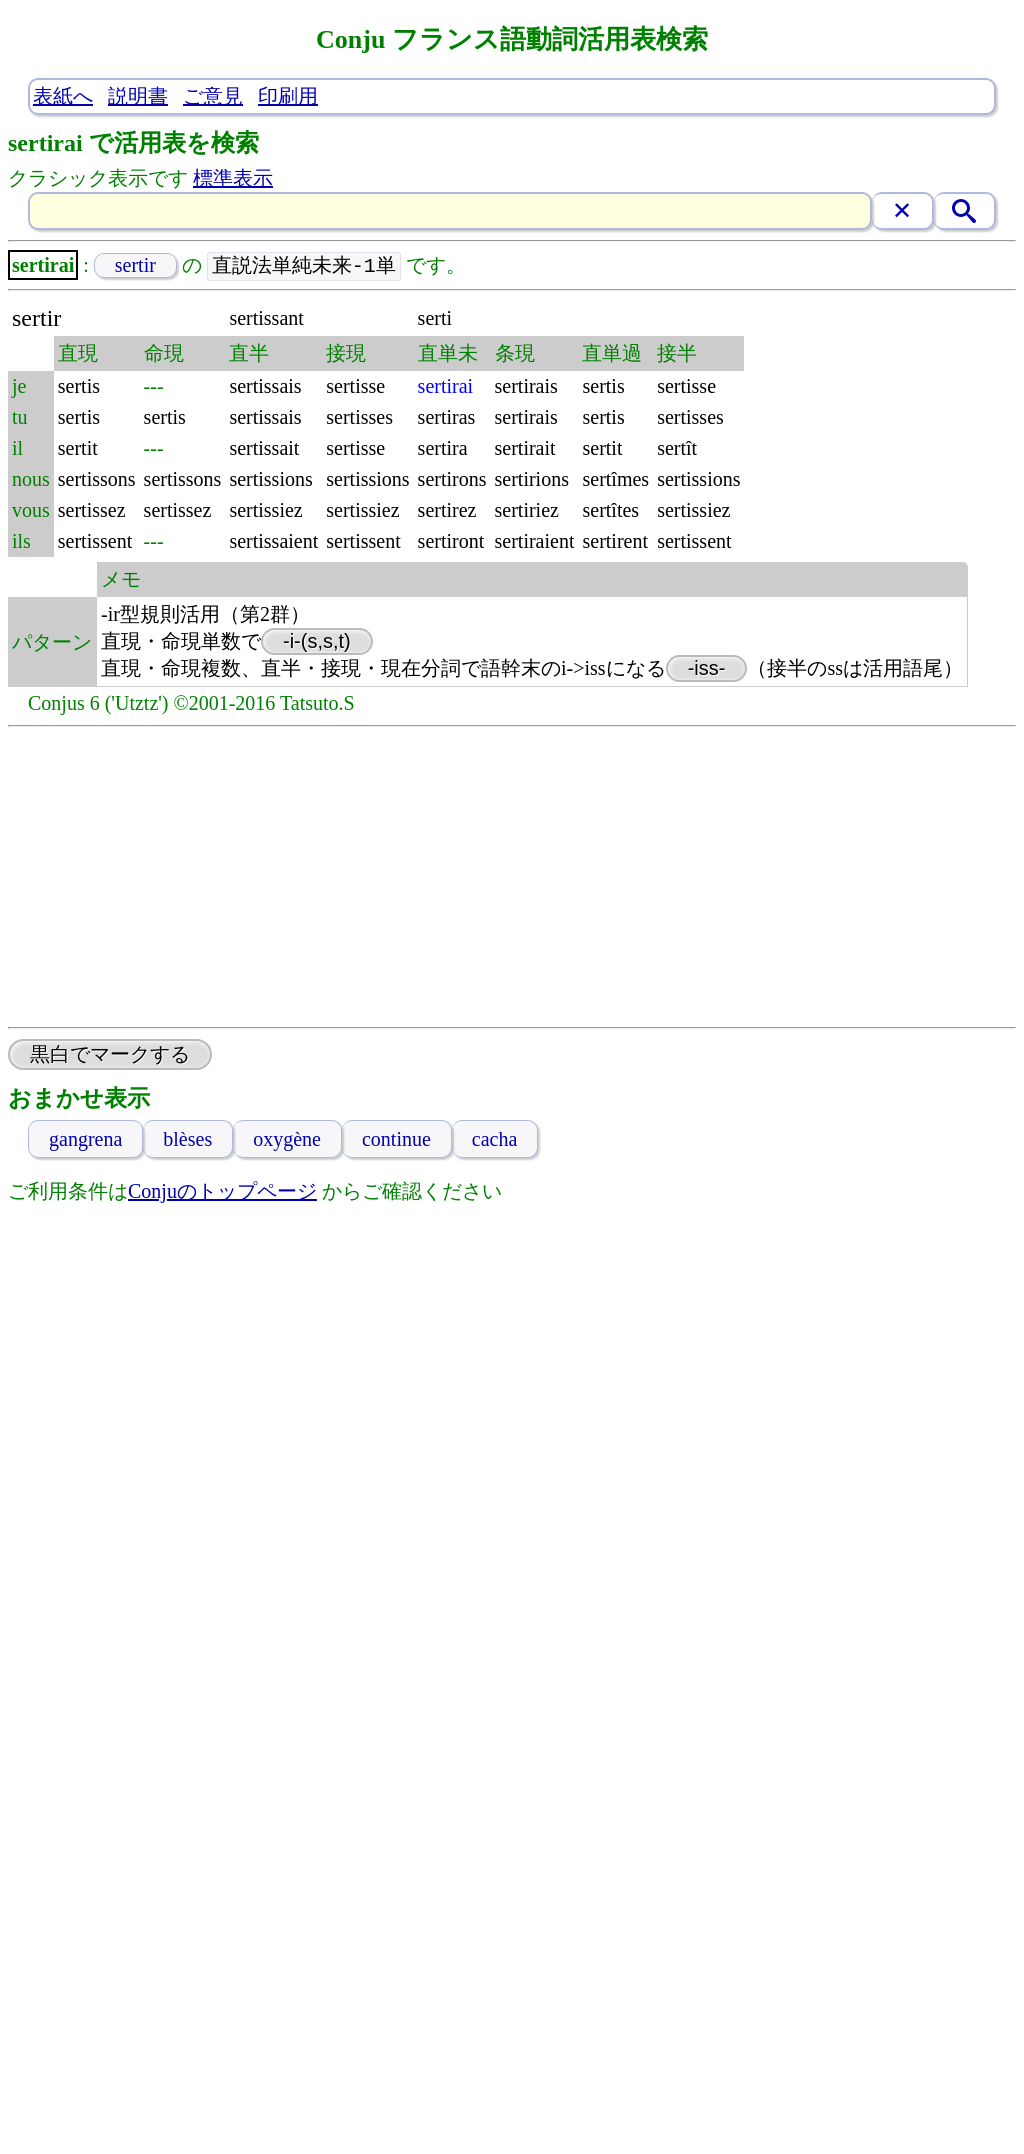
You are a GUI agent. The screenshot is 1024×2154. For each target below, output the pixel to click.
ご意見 (213, 96)
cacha (495, 1140)
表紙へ (63, 96)
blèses (187, 1140)
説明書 (138, 96)
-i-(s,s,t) (317, 642)
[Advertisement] (512, 878)
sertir (135, 266)
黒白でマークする (110, 1055)
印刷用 (288, 96)
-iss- (707, 669)
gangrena (85, 1140)
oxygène (287, 1140)
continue (396, 1140)
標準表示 (233, 178)
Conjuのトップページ (222, 1192)
